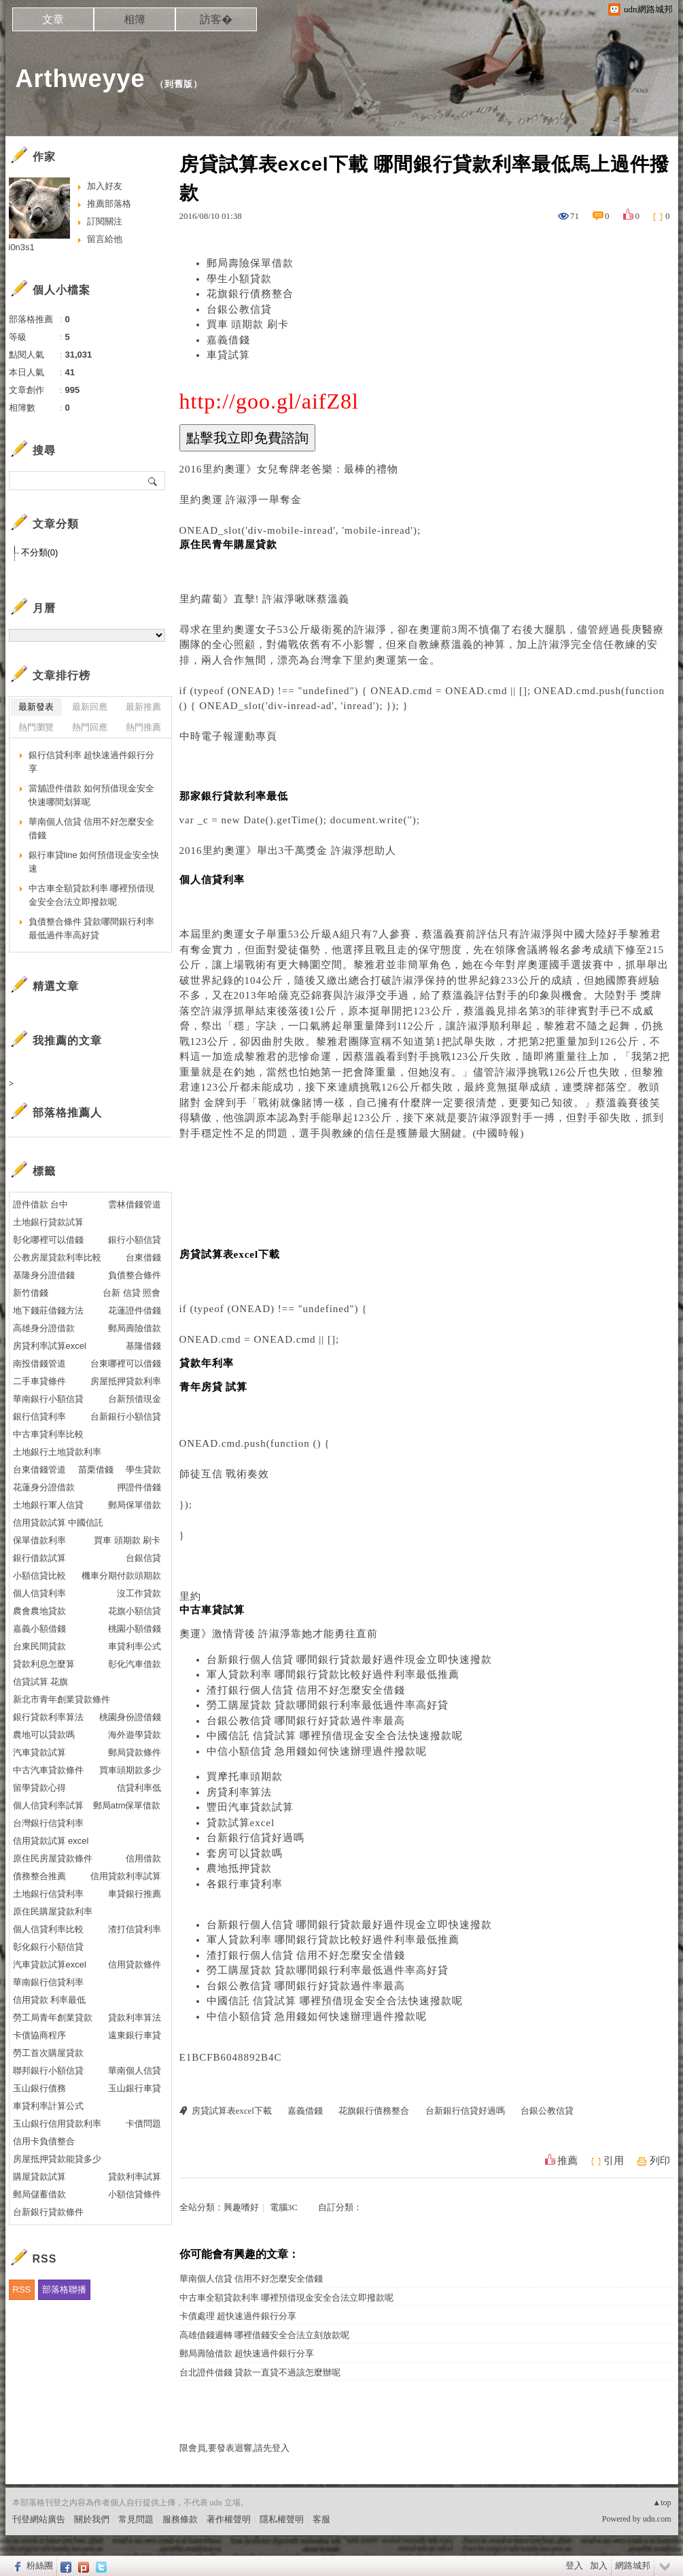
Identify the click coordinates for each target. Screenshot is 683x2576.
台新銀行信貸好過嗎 (255, 1837)
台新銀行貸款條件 (48, 2212)
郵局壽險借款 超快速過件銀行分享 (246, 2353)
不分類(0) (39, 552)
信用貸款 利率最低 (49, 2000)
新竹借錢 (30, 1293)
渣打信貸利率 (134, 1929)
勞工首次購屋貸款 (48, 2053)
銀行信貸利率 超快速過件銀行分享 (92, 762)
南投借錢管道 (39, 1363)
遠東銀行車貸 (134, 2035)
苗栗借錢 (95, 1469)
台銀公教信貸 (239, 309)
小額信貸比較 (39, 1575)
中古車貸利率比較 (48, 1434)
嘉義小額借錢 (39, 1629)
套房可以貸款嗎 (245, 1853)
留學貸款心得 (39, 1788)
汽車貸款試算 (39, 1752)
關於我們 (91, 2519)
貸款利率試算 (134, 2176)
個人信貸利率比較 (48, 1929)
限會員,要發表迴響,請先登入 (234, 2448)
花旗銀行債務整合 (250, 293)
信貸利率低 (139, 1788)
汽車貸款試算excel (49, 1964)
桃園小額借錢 (134, 1629)
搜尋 (153, 480)
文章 (53, 19)
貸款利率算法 (134, 2017)
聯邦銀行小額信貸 (48, 2070)
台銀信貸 (143, 1558)
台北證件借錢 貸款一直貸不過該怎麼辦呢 (259, 2372)
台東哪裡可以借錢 (125, 1363)
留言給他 (104, 239)
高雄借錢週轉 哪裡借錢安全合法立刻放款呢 (264, 2335)
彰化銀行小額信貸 (48, 1947)
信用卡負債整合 (44, 2141)
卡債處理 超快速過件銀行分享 (237, 2316)
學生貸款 (143, 1469)
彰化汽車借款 (134, 1664)
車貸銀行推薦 (134, 1894)
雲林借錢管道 (134, 1204)
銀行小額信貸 (134, 1240)
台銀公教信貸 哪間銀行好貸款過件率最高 (306, 1720)
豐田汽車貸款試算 (250, 1807)
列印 (660, 2160)
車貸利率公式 (134, 1646)
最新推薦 (143, 707)
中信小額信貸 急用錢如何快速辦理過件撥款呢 (317, 1751)
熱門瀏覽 (36, 727)
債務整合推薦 (39, 1876)
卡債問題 (143, 2123)
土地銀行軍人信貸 (48, 1505)
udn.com (657, 2519)
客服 (321, 2519)
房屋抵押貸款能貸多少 (57, 2159)
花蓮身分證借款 (44, 1487)
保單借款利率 (39, 1540)
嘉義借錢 (228, 339)
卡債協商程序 (39, 2035)
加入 (599, 2565)
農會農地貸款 (39, 1611)
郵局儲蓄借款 (39, 2194)
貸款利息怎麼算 (44, 1664)
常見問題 (136, 2519)
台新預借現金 (134, 1399)
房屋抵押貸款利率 (125, 1381)
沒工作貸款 (139, 1593)
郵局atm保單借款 (127, 1805)
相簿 (134, 19)
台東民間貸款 (39, 1646)
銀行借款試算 (39, 1558)
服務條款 (180, 2519)
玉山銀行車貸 (134, 2088)
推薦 (567, 2160)
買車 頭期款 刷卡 (248, 324)
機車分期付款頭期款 (121, 1575)
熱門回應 (89, 727)
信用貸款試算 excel (51, 1841)
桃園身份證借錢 (130, 1717)
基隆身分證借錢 (44, 1275)
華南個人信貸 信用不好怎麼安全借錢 (251, 2278)
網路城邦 (632, 2565)
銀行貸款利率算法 (48, 1717)
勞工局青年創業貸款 (52, 2017)
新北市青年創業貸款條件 (61, 1699)
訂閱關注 (104, 221)
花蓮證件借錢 (134, 1310)
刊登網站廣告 (38, 2519)
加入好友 (104, 186)
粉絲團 (40, 2565)
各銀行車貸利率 (245, 1883)
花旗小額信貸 (134, 1611)
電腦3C (284, 2207)
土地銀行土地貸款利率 (57, 1452)
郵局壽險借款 (134, 1328)
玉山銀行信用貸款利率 (57, 2123)
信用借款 (143, 1858)
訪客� (216, 19)
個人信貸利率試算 (48, 1805)
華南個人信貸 (134, 2070)
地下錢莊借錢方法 (48, 1310)
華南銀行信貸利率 (48, 1982)
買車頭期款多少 (130, 1770)
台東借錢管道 (39, 1469)
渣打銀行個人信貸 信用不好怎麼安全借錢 (306, 1690)
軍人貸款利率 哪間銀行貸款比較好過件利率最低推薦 (333, 1674)
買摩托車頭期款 (245, 1776)
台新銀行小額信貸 (125, 1416)
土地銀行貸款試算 (48, 1222)
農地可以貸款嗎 (44, 1735)
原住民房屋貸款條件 (52, 1858)
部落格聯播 (64, 2289)
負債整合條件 (134, 1275)
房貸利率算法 (239, 1792)
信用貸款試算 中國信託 (58, 1522)
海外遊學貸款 (134, 1735)
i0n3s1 (22, 247)
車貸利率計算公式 (48, 2106)
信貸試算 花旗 (41, 1682)
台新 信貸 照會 (131, 1293)
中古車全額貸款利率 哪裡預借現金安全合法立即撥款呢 (286, 2297)
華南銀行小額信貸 (48, 1399)
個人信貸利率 (39, 1593)
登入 (574, 2565)
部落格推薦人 (67, 1112)
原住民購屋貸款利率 (52, 1911)
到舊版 (178, 84)
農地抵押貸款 (239, 1868)
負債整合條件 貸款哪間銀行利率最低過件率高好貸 (92, 928)
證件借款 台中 (41, 1204)
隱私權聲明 (282, 2519)
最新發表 (36, 707)
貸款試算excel (241, 1822)
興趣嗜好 (241, 2207)
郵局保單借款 (134, 1505)
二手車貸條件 (39, 1381)
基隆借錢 (143, 1346)
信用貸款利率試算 (125, 1876)
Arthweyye (80, 78)
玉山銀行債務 (39, 2088)
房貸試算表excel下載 (232, 2111)
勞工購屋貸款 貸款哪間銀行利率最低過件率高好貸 (328, 1705)
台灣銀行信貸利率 (48, 1823)
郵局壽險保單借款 (250, 263)
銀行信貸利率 (39, 1416)
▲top (661, 2502)
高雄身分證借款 (44, 1328)
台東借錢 (143, 1257)
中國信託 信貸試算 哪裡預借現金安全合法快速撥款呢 (335, 1735)
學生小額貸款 (239, 278)
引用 (613, 2160)
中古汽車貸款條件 (48, 1770)
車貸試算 (228, 354)
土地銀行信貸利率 (48, 1894)
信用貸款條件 (134, 1964)
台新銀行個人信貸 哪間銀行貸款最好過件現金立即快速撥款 (350, 1659)
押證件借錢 (139, 1487)
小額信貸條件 (134, 2194)
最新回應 (89, 707)
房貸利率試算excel (49, 1346)
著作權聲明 (229, 2519)
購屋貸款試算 (39, 2176)
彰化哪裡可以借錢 (48, 1240)
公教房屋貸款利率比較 (57, 1257)
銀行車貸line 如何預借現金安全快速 (94, 862)
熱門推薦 (143, 727)
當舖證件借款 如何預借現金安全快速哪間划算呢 (92, 795)
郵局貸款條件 (134, 1752)
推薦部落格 (109, 204)
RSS (22, 2289)
